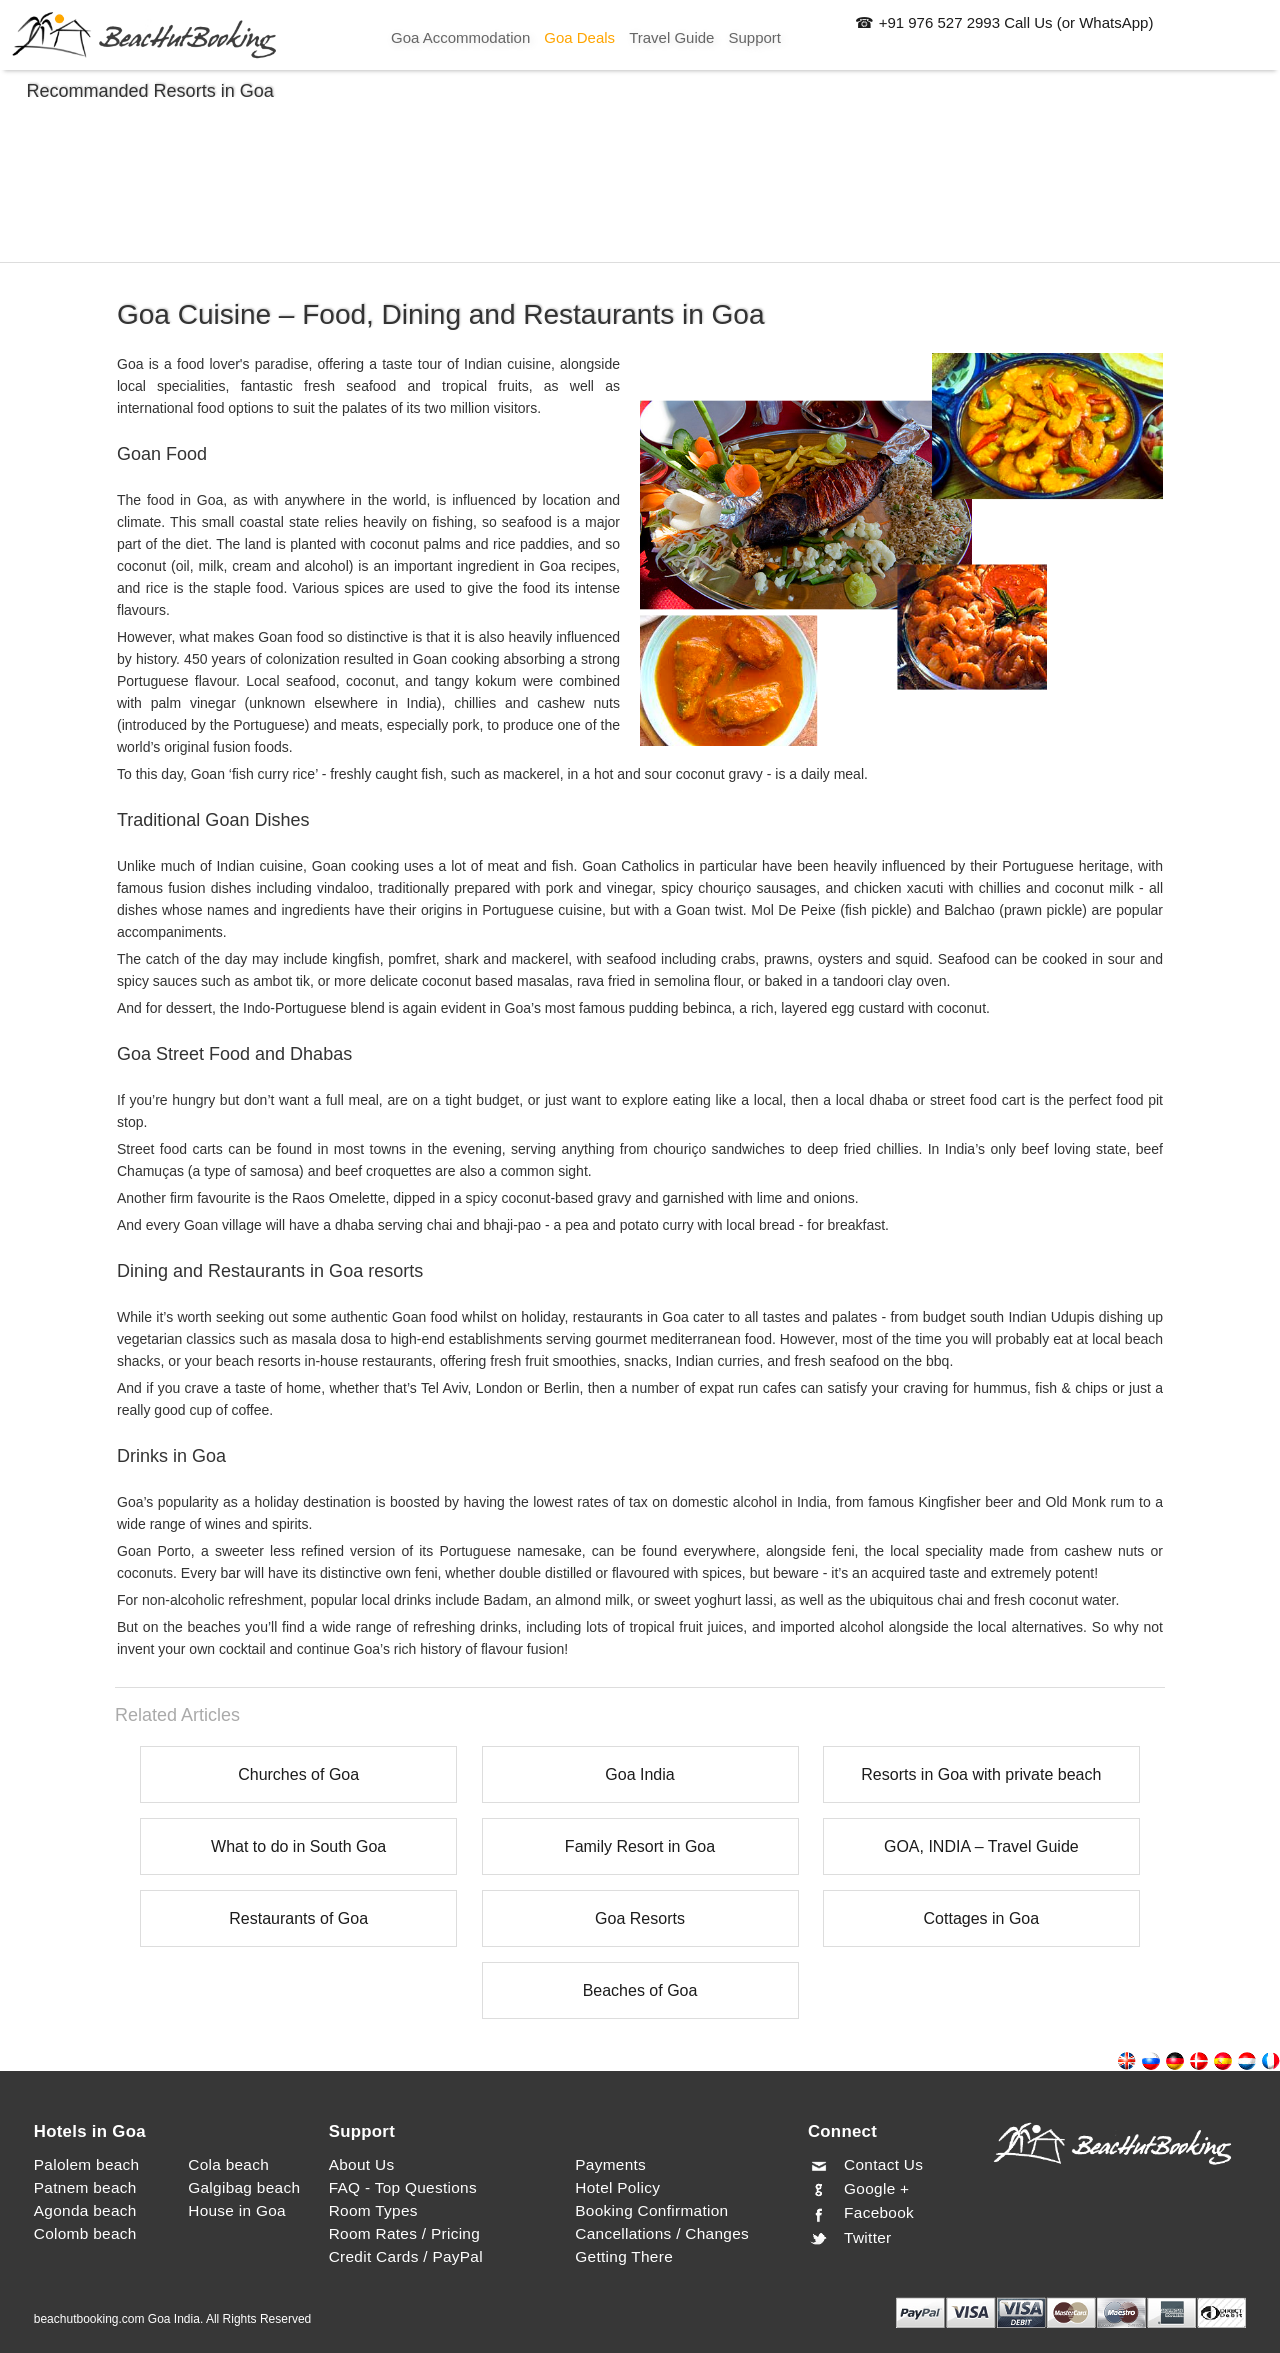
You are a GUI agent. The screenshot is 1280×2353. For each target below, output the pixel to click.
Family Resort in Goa (640, 1846)
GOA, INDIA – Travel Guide (981, 1846)
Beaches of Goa (640, 1990)
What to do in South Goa (298, 1846)
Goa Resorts (640, 1918)
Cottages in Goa (982, 1918)
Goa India (639, 1774)
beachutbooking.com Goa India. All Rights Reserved (173, 2319)
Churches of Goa (298, 1774)
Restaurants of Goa (298, 1918)
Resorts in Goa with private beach (981, 1774)
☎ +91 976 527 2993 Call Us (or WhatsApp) (1004, 22)
